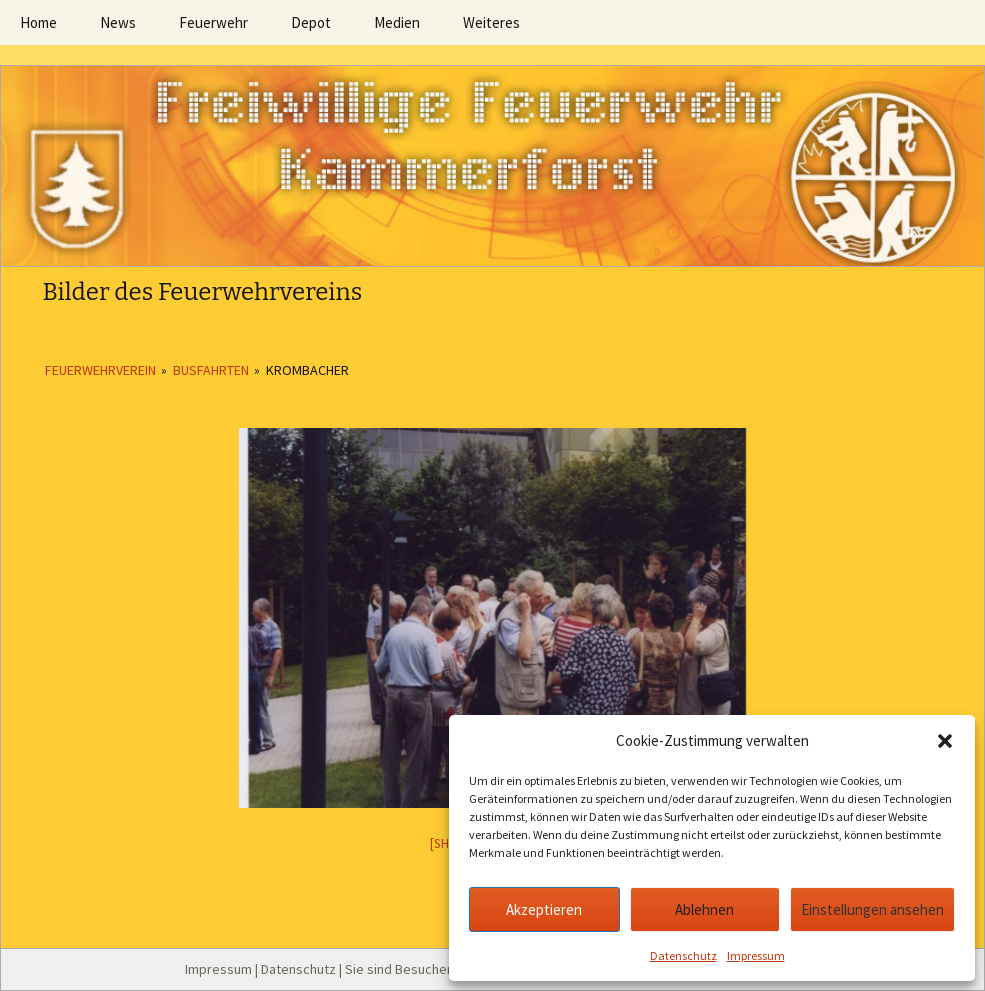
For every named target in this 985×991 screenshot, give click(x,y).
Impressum (756, 955)
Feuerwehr (213, 22)
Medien (397, 22)
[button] (945, 741)
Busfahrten (211, 370)
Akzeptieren (544, 909)
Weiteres (491, 22)
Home (38, 22)
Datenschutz (683, 955)
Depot (311, 22)
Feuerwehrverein (100, 370)
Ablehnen (704, 909)
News (118, 22)
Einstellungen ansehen (872, 909)
